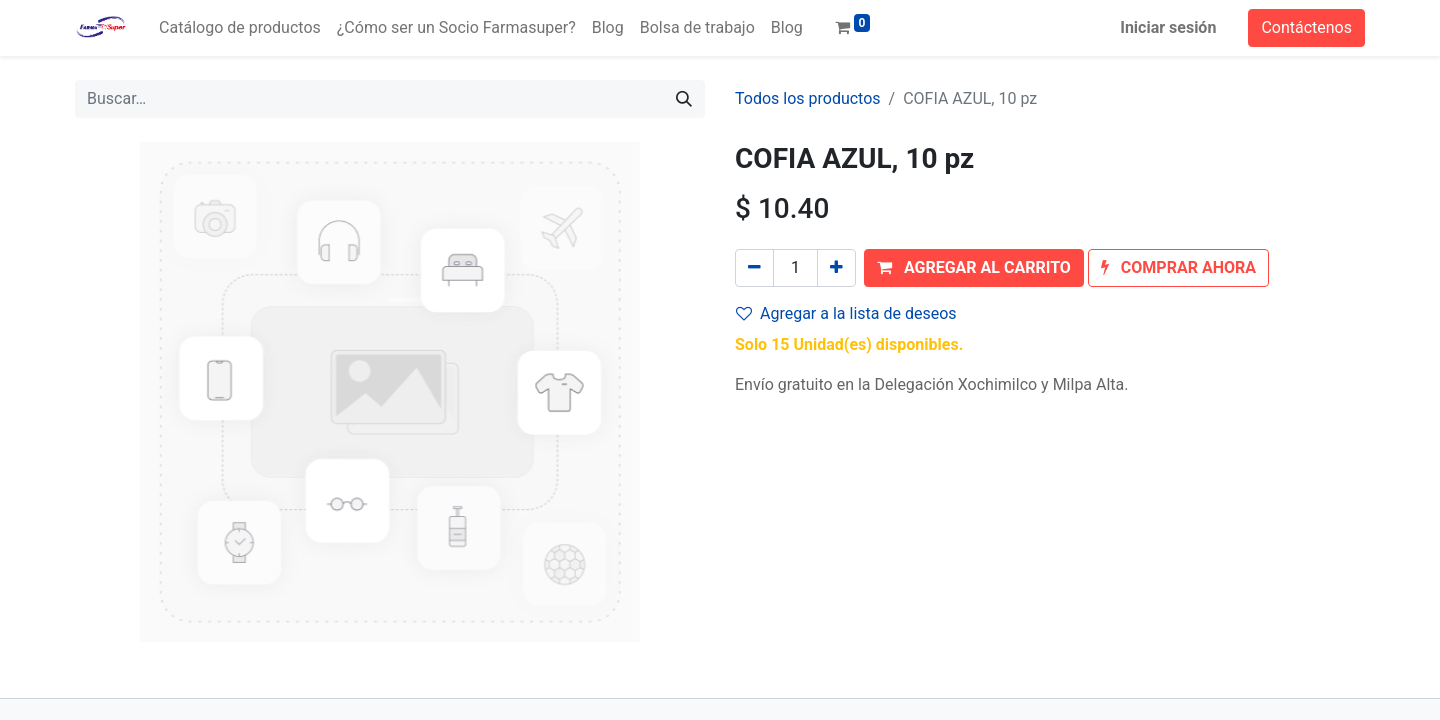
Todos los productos (808, 98)
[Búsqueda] (684, 99)
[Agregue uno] (836, 268)
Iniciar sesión (1168, 27)
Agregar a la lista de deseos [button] (846, 313)
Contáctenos (1306, 27)
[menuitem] (240, 28)
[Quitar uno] (754, 268)
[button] (974, 268)
